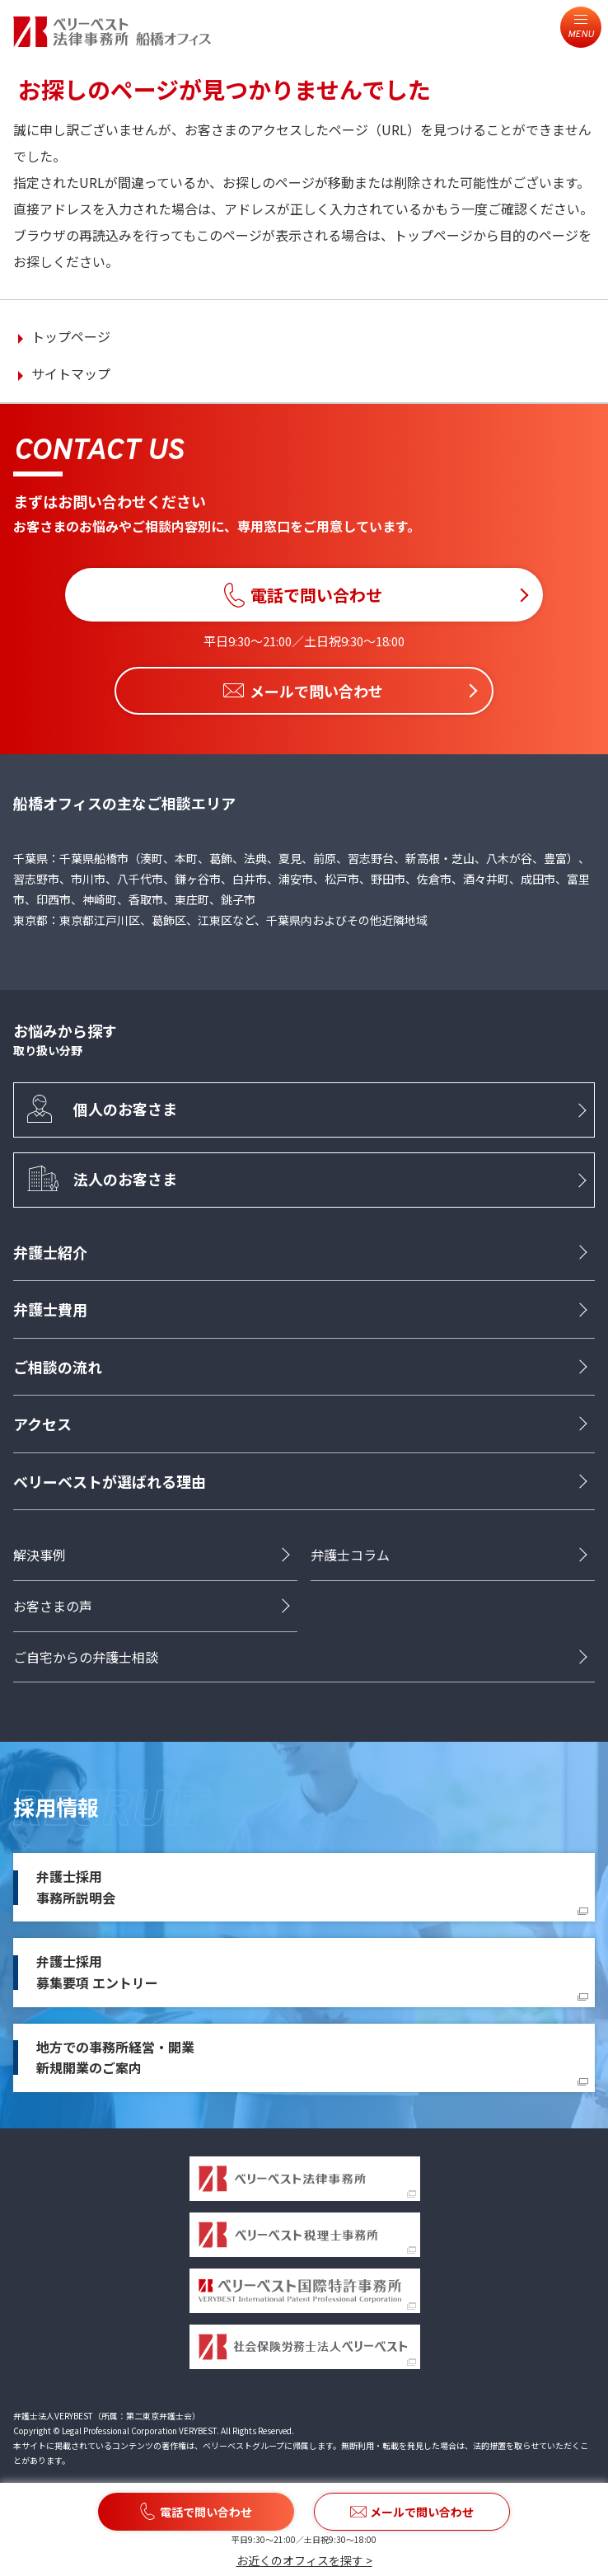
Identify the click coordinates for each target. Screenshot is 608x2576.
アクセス (42, 1424)
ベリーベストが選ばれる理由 (109, 1481)
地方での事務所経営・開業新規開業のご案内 (115, 2057)
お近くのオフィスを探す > (304, 2560)
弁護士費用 (50, 1310)
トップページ (70, 336)
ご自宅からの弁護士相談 (85, 1657)
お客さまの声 (52, 1606)
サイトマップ (70, 373)
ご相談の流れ (57, 1367)
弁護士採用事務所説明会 (75, 1887)
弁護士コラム (350, 1555)
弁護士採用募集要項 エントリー (97, 1972)
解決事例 (39, 1555)
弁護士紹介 (50, 1253)
